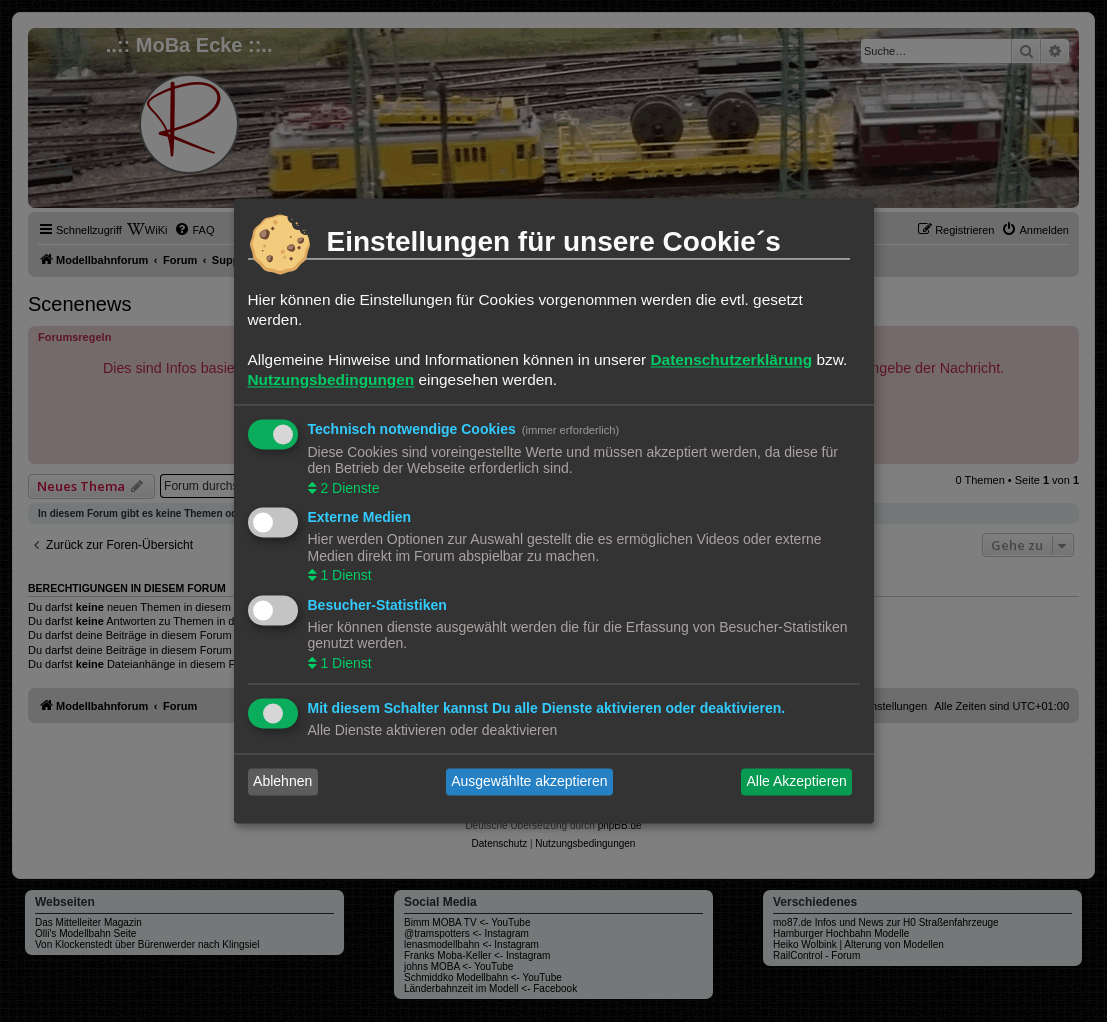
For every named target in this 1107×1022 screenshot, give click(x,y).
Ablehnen (282, 782)
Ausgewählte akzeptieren (529, 782)
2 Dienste (348, 488)
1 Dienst (344, 576)
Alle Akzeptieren (796, 782)
